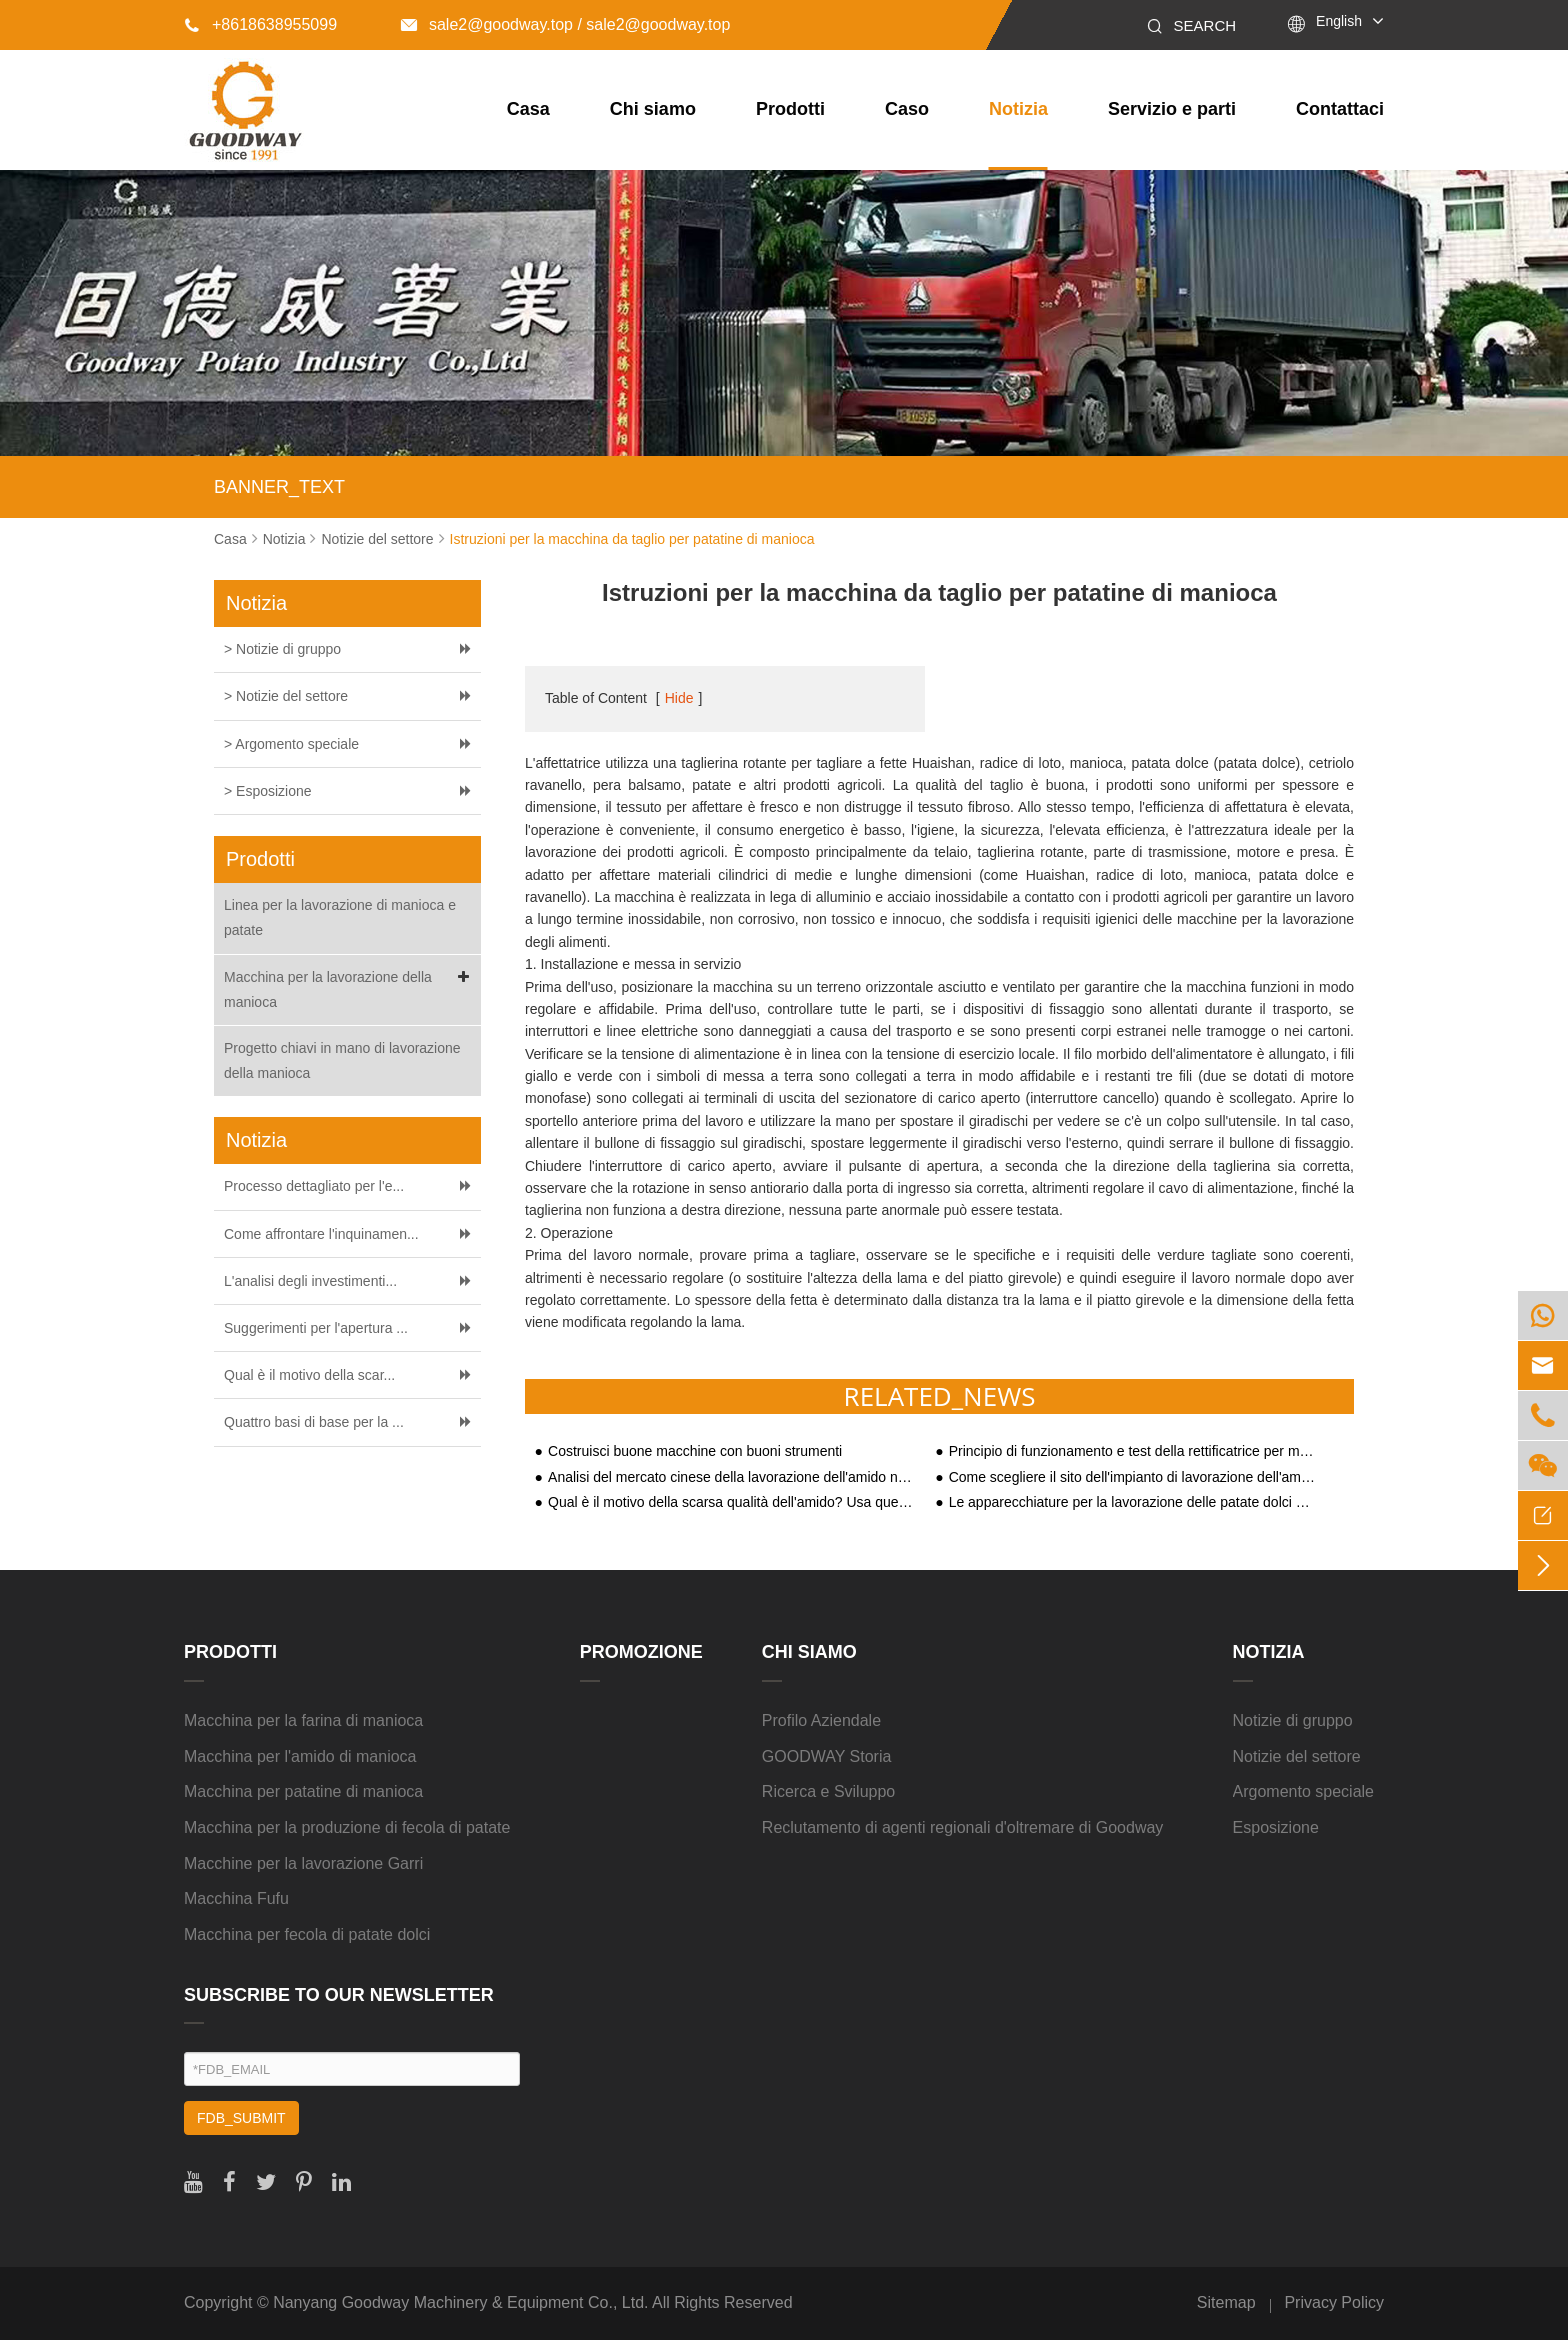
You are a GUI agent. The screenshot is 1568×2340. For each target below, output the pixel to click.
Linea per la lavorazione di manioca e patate (340, 917)
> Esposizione (268, 791)
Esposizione (1276, 1827)
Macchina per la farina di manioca (303, 1720)
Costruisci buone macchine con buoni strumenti (695, 1451)
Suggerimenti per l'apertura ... (316, 1328)
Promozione (641, 1652)
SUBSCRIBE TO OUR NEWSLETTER (339, 1995)
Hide (679, 698)
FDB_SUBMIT (241, 2118)
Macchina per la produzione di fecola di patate (347, 1827)
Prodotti (790, 109)
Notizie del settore (377, 539)
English (1339, 21)
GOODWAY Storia (827, 1756)
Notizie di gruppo (1293, 1720)
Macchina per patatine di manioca (303, 1791)
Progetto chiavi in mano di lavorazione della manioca (342, 1060)
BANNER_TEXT (279, 487)
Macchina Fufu (236, 1898)
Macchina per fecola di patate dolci (307, 1934)
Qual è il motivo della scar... (309, 1375)
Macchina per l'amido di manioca (300, 1756)
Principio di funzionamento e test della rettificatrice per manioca (1133, 1451)
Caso (907, 109)
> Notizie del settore (286, 696)
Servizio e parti (1172, 109)
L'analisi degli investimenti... (310, 1281)
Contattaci (1340, 109)
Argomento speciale (1303, 1791)
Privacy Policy (1334, 2302)
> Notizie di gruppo (282, 649)
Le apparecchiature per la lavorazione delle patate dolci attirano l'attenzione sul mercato (1133, 1502)
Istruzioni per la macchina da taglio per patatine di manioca (632, 539)
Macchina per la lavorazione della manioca (350, 987)
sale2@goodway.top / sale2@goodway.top (565, 24)
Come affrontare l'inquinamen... (321, 1234)
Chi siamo (653, 109)
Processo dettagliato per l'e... (314, 1186)
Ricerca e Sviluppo (828, 1791)
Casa (528, 109)
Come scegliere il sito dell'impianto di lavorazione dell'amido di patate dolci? (1133, 1477)
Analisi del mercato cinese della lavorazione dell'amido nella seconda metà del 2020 (732, 1477)
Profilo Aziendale (821, 1720)
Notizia (1018, 109)
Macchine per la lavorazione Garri (303, 1863)
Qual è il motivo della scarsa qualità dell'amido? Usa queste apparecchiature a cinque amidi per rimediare (732, 1502)
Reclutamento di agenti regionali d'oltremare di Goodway (963, 1827)
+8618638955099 (260, 24)
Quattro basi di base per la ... (314, 1422)
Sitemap (1226, 2302)
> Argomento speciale (291, 744)
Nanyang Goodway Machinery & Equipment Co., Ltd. (460, 2302)
